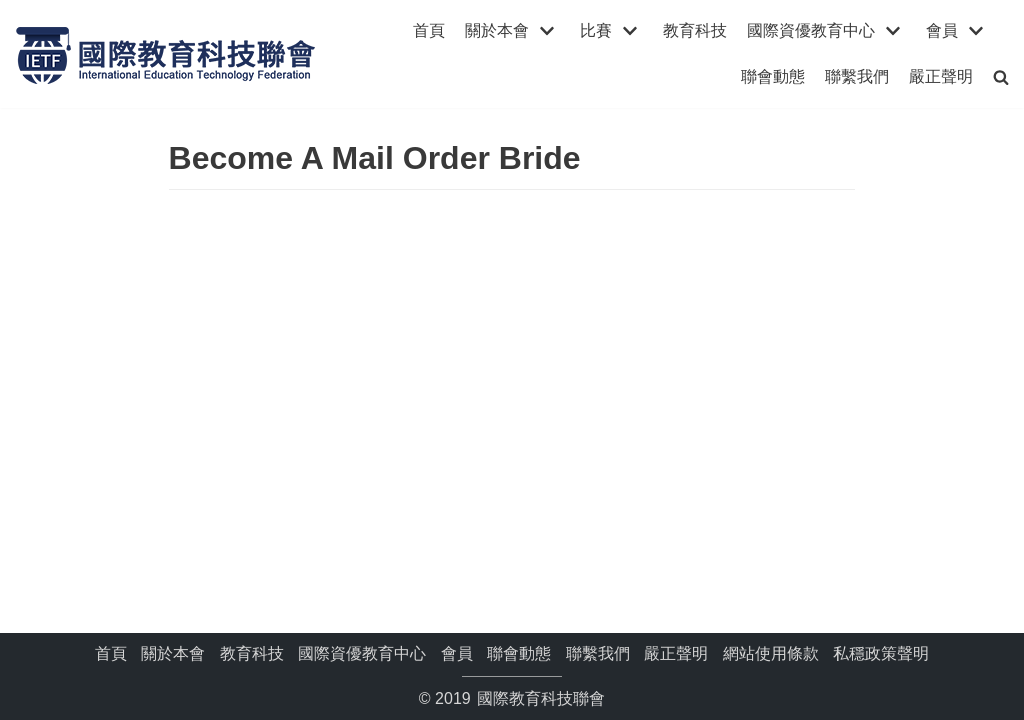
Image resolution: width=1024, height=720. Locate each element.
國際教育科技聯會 (539, 698)
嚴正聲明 (941, 76)
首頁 (429, 30)
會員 (457, 653)
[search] (1001, 76)
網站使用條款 (771, 653)
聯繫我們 (857, 76)
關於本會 (173, 653)
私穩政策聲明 (881, 653)
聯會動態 (773, 76)
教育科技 (695, 30)
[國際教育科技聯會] (165, 53)
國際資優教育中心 (362, 653)
